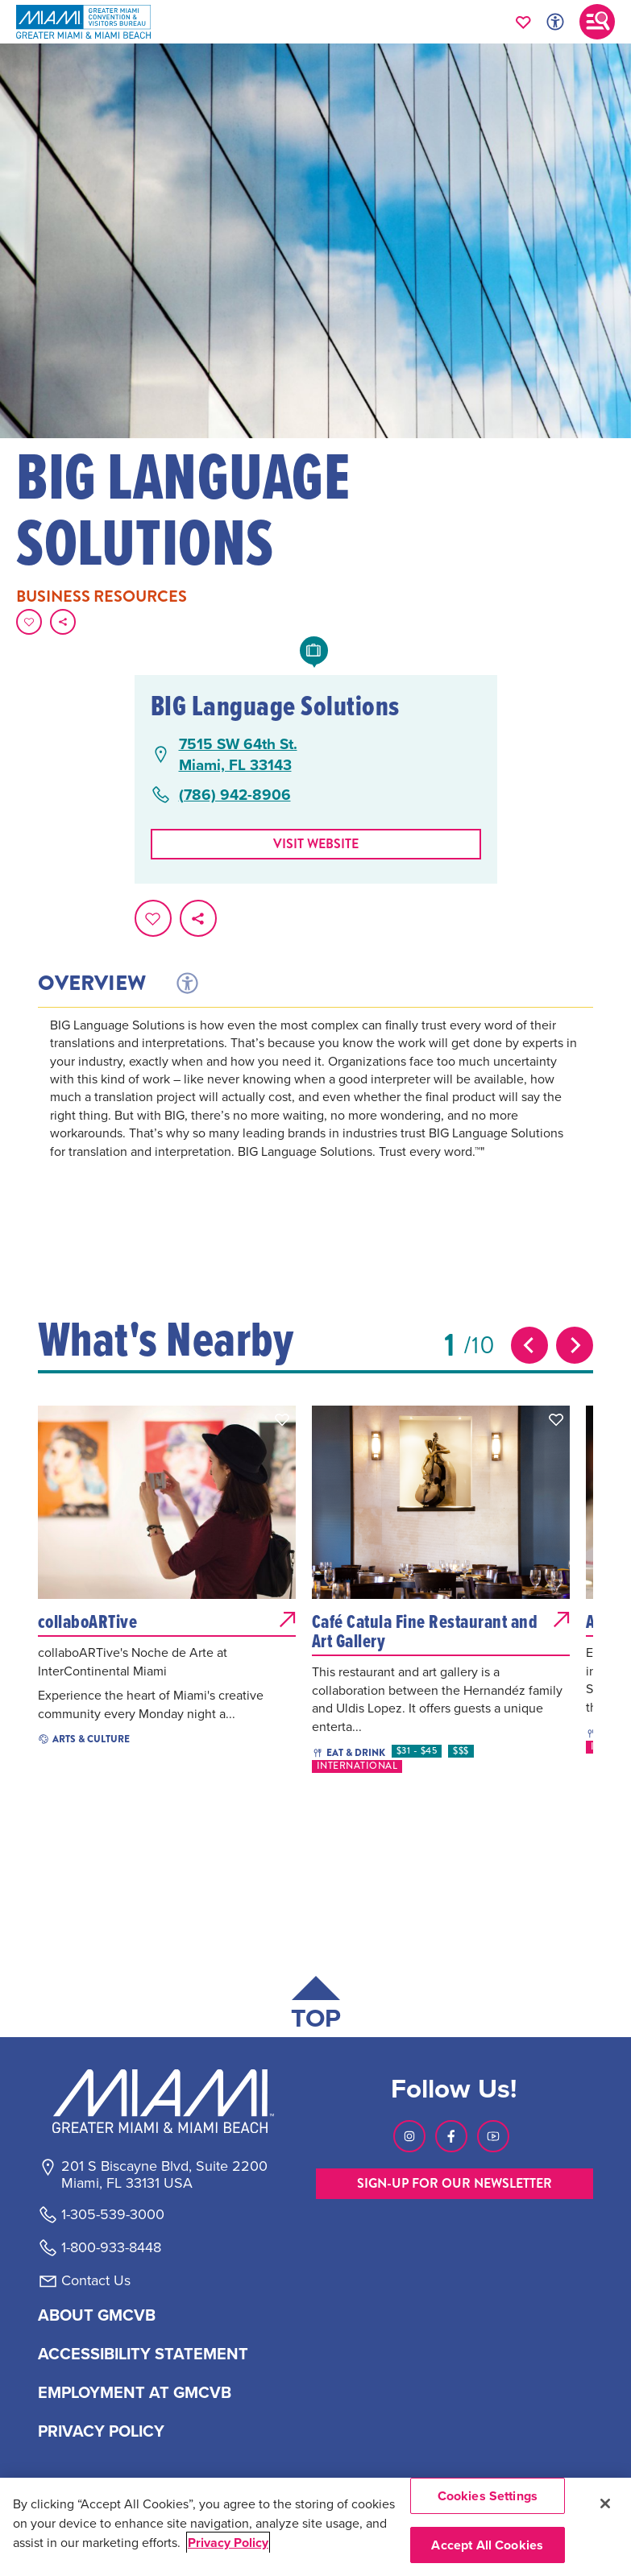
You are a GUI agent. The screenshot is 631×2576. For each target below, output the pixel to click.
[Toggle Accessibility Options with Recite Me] (555, 21)
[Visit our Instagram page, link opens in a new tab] (409, 2136)
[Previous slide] (529, 1345)
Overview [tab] (92, 983)
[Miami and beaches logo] (163, 2100)
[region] (315, 2527)
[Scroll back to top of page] (316, 2006)
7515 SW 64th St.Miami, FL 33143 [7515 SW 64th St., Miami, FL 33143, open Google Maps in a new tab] (238, 754)
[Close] (605, 2503)
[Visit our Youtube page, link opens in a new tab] (493, 2136)
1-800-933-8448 (111, 2247)
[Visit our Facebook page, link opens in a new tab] (451, 2136)
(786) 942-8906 (235, 795)
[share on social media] (63, 622)
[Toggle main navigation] (597, 21)
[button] (282, 1419)
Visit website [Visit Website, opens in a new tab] (316, 844)
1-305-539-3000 (112, 2214)
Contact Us (96, 2280)
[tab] (185, 983)
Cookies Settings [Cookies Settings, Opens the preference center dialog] (488, 2496)
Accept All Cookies (487, 2545)
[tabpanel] (315, 1110)
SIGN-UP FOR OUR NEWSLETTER (454, 2183)
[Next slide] (574, 1345)
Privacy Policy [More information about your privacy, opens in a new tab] (228, 2542)
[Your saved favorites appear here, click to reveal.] (523, 21)
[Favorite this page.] (29, 622)
